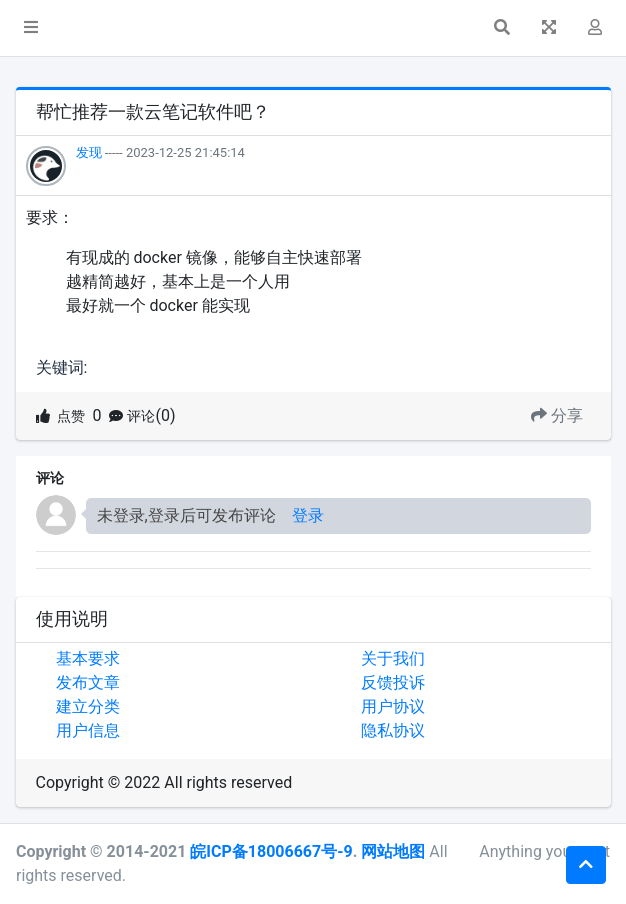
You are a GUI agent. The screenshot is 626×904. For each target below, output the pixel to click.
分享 (557, 415)
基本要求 (88, 658)
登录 (308, 515)
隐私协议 (393, 730)
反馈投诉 (393, 682)
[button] (31, 28)
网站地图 (393, 851)
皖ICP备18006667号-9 (271, 851)
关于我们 (393, 658)
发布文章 (88, 682)
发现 (89, 152)
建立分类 (88, 706)
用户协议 (393, 706)
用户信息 (88, 730)
